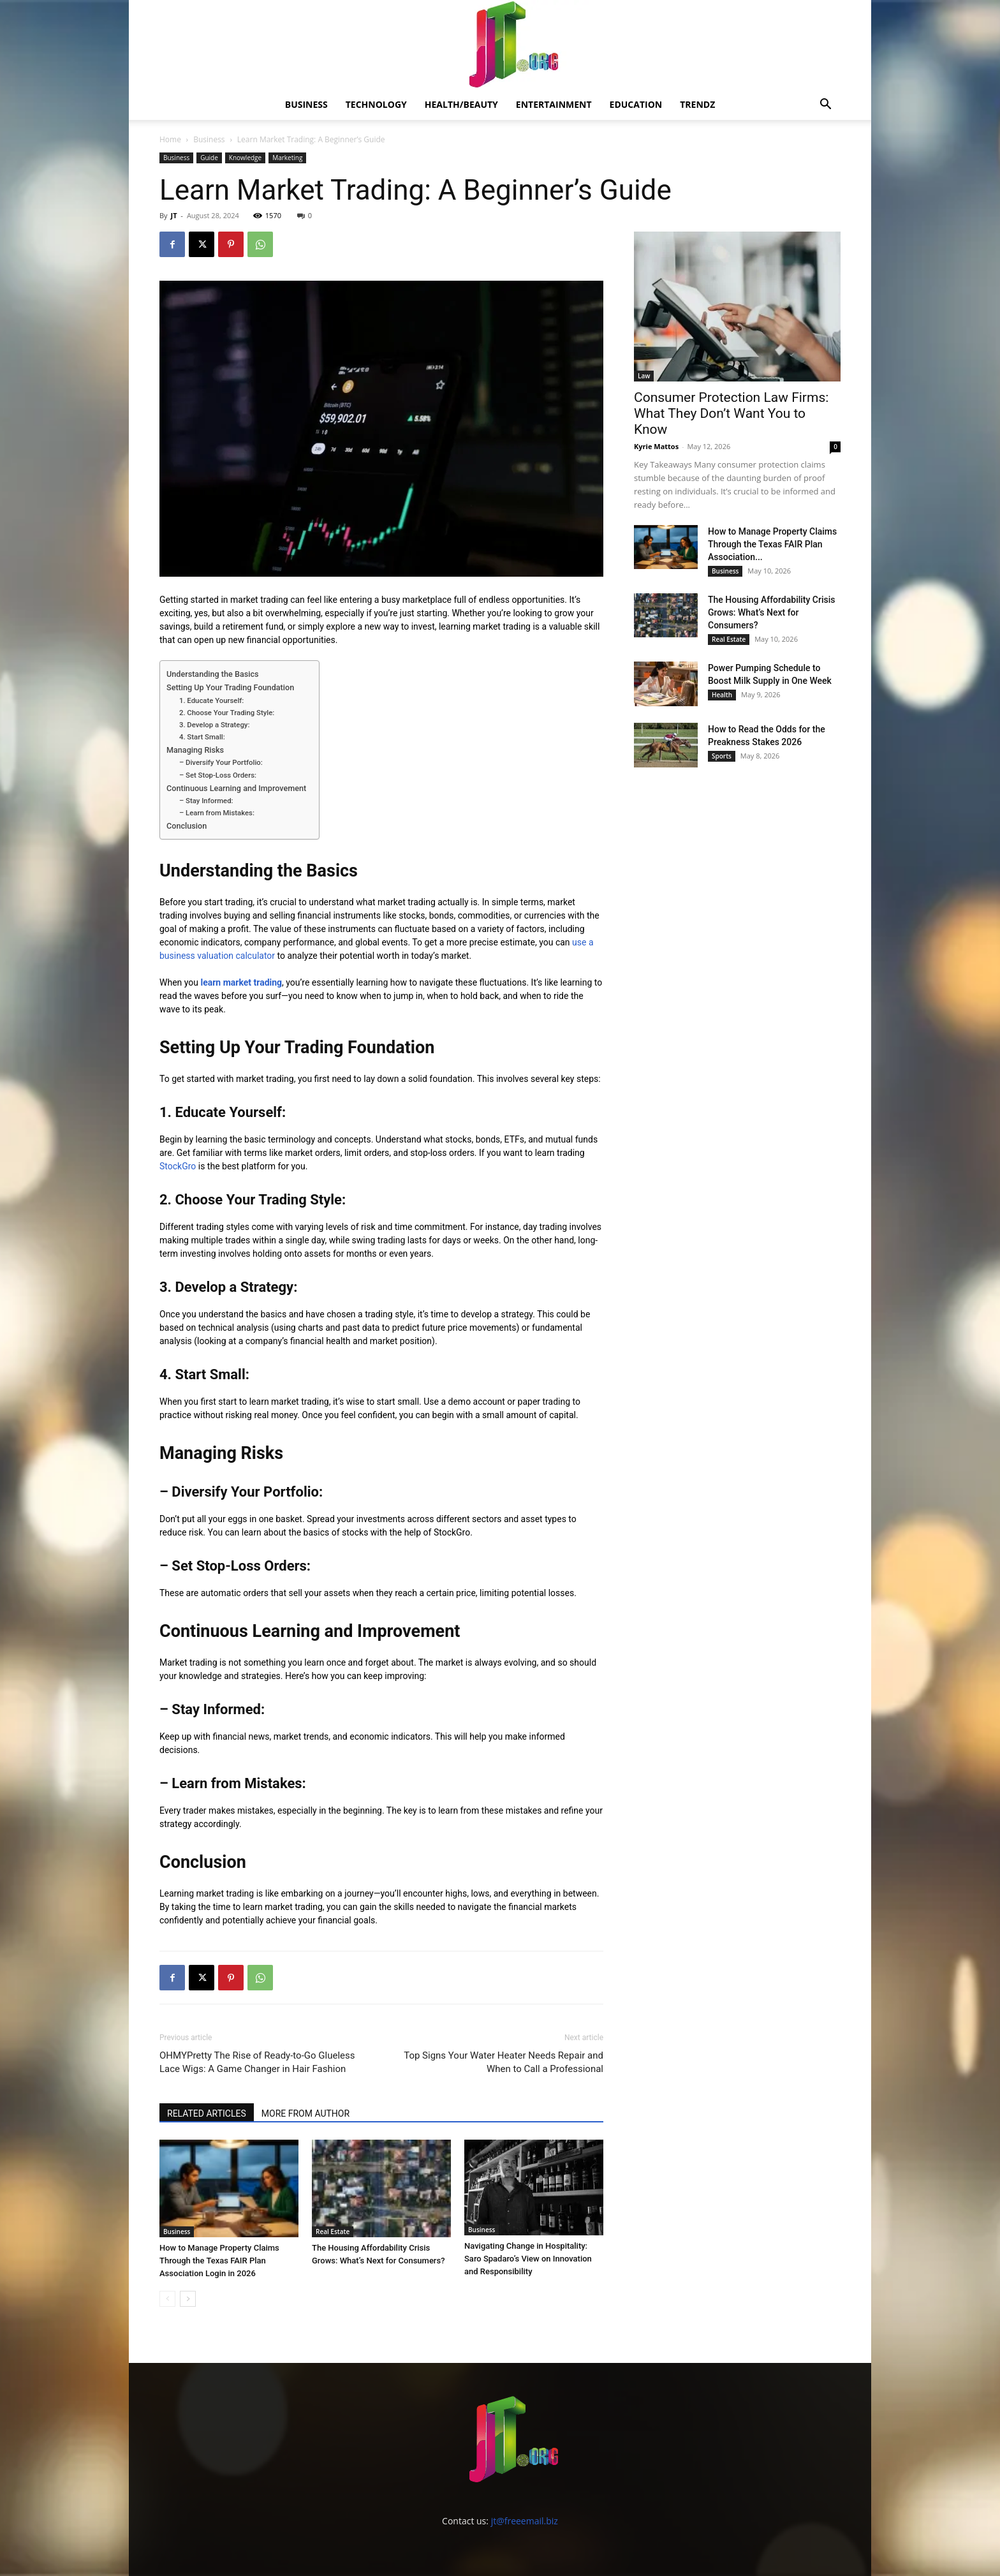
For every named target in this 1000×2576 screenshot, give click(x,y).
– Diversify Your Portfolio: (222, 762)
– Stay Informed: (207, 800)
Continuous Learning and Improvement (236, 788)
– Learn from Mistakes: (217, 812)
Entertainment (554, 104)
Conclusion (186, 826)
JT (173, 215)
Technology (376, 104)
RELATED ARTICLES (206, 2113)
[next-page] (188, 2297)
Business (306, 104)
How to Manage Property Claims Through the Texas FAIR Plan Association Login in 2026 (219, 2258)
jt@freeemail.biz (524, 2519)
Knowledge (245, 157)
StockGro (177, 1166)
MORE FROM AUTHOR (305, 2113)
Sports (722, 755)
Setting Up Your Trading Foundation (230, 687)
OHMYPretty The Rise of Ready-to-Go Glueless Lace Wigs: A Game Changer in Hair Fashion (257, 2062)
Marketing (287, 157)
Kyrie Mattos (656, 446)
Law (644, 375)
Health (722, 694)
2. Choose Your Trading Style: (227, 712)
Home (170, 139)
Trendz (697, 104)
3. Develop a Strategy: (215, 724)
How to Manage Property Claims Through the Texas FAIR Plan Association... (772, 544)
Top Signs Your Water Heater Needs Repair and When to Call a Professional (503, 2062)
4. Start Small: (203, 736)
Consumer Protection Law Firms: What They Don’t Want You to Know (731, 413)
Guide (209, 157)
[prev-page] (167, 2297)
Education (636, 104)
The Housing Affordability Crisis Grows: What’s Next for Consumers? (771, 612)
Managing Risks (195, 750)
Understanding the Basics (212, 674)
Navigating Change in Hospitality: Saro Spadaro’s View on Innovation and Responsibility (528, 2258)
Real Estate (332, 2229)
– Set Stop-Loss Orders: (218, 775)
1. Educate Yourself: (212, 700)
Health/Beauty (461, 104)
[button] (825, 106)
